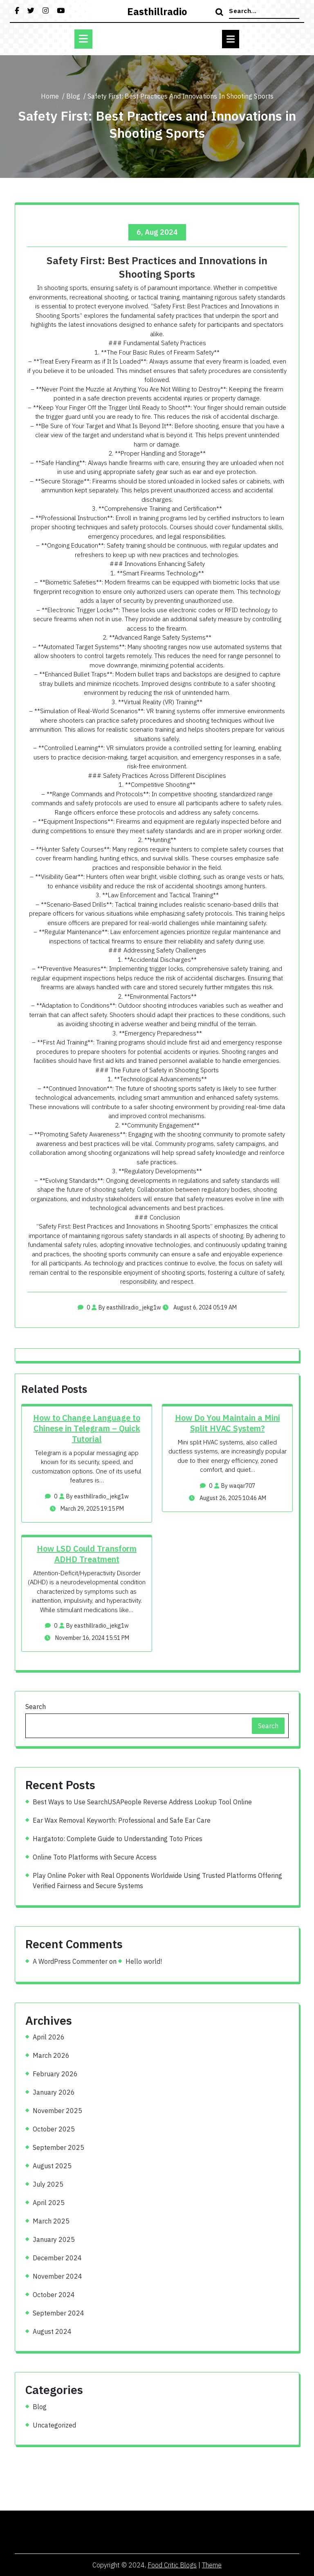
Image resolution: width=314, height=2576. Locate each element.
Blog (73, 96)
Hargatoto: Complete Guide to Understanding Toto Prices (117, 1839)
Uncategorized (54, 2425)
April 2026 (49, 2037)
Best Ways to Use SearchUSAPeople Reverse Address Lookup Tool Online (142, 1802)
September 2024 (58, 2313)
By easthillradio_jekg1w (126, 1307)
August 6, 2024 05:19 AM (200, 1307)
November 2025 (57, 2111)
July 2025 (48, 2184)
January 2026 (54, 2092)
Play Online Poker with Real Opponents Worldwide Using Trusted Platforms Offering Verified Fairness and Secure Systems (157, 1880)
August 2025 (52, 2166)
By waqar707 (234, 1485)
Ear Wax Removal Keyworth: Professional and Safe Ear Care (122, 1820)
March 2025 (51, 2221)
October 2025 (54, 2129)
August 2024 (52, 2331)
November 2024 (57, 2276)
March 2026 (51, 2055)
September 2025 (58, 2147)
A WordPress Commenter (70, 1961)
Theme (212, 2565)
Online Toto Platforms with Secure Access (95, 1857)
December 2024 (57, 2258)
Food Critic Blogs (172, 2565)
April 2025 (49, 2203)
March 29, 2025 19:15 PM (87, 1508)
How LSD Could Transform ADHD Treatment (87, 1554)
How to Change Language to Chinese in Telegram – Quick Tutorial (86, 1428)
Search (35, 1706)
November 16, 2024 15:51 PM (87, 1638)
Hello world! (144, 1961)
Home (50, 96)
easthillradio (157, 11)
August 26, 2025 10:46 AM (227, 1498)
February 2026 (55, 2074)
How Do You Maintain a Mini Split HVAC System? (227, 1423)
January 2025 (54, 2239)
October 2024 (54, 2295)
